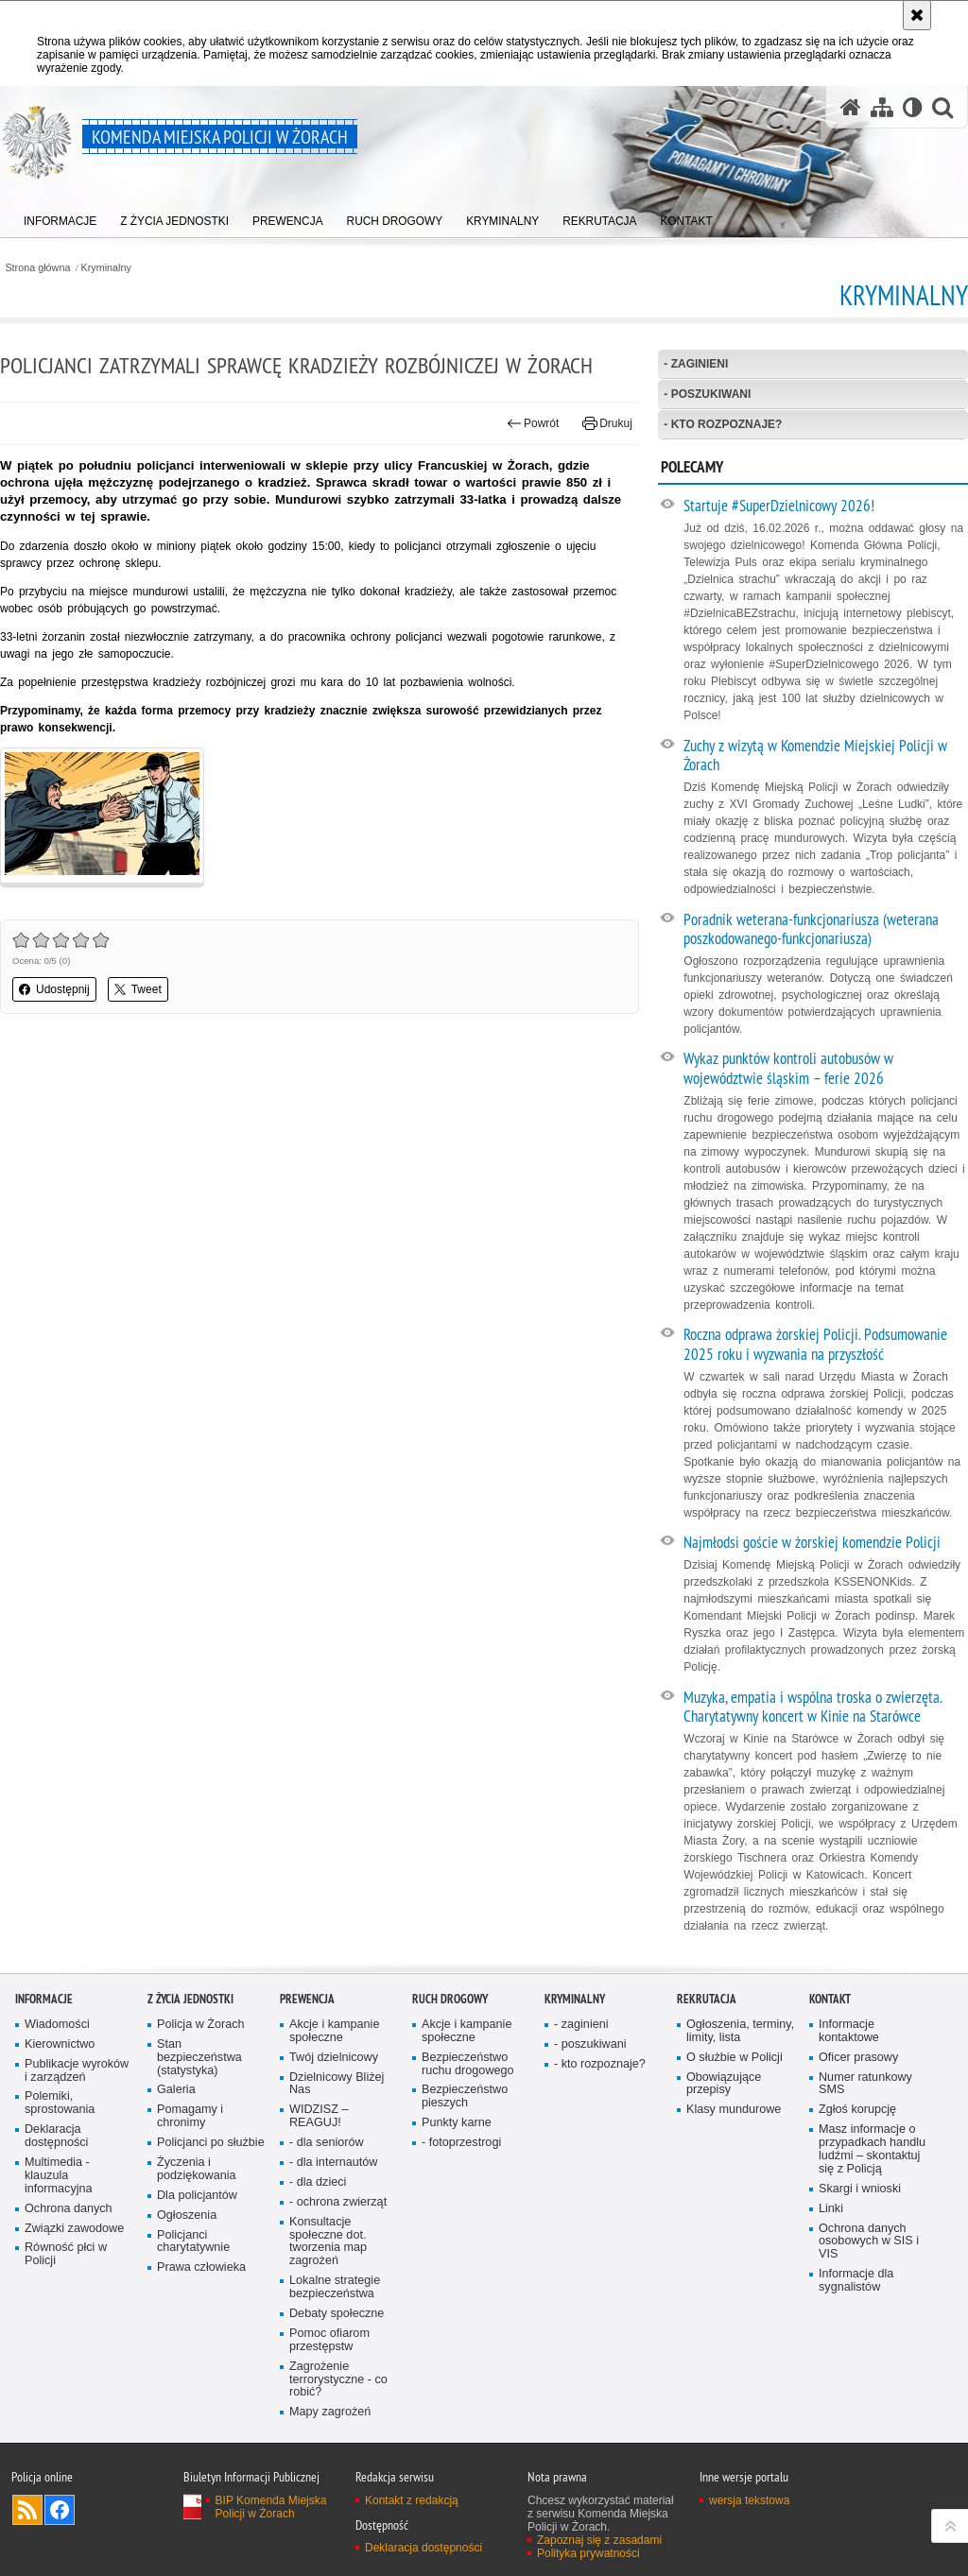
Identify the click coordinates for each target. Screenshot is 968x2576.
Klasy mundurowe (733, 2110)
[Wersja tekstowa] (913, 107)
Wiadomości (57, 2024)
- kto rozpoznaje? (723, 424)
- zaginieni (696, 363)
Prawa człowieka (201, 2267)
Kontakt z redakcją (411, 2500)
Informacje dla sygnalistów (856, 2280)
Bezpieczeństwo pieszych (465, 2096)
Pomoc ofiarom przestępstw (329, 2340)
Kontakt (830, 1999)
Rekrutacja (706, 1999)
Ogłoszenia (186, 2215)
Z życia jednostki (190, 1999)
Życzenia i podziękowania (196, 2169)
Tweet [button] (138, 989)
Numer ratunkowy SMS (865, 2084)
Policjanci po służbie (211, 2143)
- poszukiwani (707, 394)
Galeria (176, 2090)
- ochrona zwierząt (338, 2202)
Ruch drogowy (450, 1999)
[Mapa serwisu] (882, 107)
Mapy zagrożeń (330, 2412)
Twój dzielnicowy (333, 2058)
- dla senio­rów (326, 2143)
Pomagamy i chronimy (190, 2116)
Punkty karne (457, 2123)
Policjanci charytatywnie (193, 2242)
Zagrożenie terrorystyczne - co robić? (338, 2380)
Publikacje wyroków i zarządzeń (77, 2071)
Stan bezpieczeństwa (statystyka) (199, 2057)
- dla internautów (333, 2162)
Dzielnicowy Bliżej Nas (336, 2084)
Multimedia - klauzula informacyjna (59, 2175)
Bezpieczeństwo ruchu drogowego (468, 2064)
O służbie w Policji (734, 2058)
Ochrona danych (68, 2209)
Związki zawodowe (74, 2229)
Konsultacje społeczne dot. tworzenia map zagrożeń (328, 2242)
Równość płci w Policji (66, 2254)
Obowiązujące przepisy (723, 2084)
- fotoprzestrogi (461, 2143)
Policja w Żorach (201, 2024)
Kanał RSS (27, 2510)
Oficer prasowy (858, 2058)
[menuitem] (60, 217)
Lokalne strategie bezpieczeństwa (334, 2287)
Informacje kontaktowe (849, 2031)
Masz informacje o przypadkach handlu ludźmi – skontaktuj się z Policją (872, 2149)
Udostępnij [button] (54, 989)
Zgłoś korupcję (857, 2110)
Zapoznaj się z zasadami (599, 2540)
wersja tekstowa (749, 2500)
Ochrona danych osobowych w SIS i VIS (869, 2242)
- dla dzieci (317, 2182)
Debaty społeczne (336, 2314)
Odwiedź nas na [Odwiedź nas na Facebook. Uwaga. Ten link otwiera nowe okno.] (59, 2510)
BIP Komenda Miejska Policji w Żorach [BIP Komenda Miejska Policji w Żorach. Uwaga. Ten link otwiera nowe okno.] (271, 2507)
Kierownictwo (60, 2044)
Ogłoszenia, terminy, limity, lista (740, 2031)
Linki (831, 2209)
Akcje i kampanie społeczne (334, 2031)
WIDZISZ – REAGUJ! (318, 2116)
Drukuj (607, 423)
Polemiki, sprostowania (60, 2103)
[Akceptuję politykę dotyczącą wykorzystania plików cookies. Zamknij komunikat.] (917, 15)
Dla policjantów (197, 2196)
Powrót (533, 423)
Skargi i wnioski (860, 2189)
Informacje (44, 1999)
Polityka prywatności (588, 2553)
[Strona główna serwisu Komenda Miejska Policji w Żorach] (850, 107)
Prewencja (307, 1999)
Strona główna (37, 268)
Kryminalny (106, 268)
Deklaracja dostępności (56, 2136)
